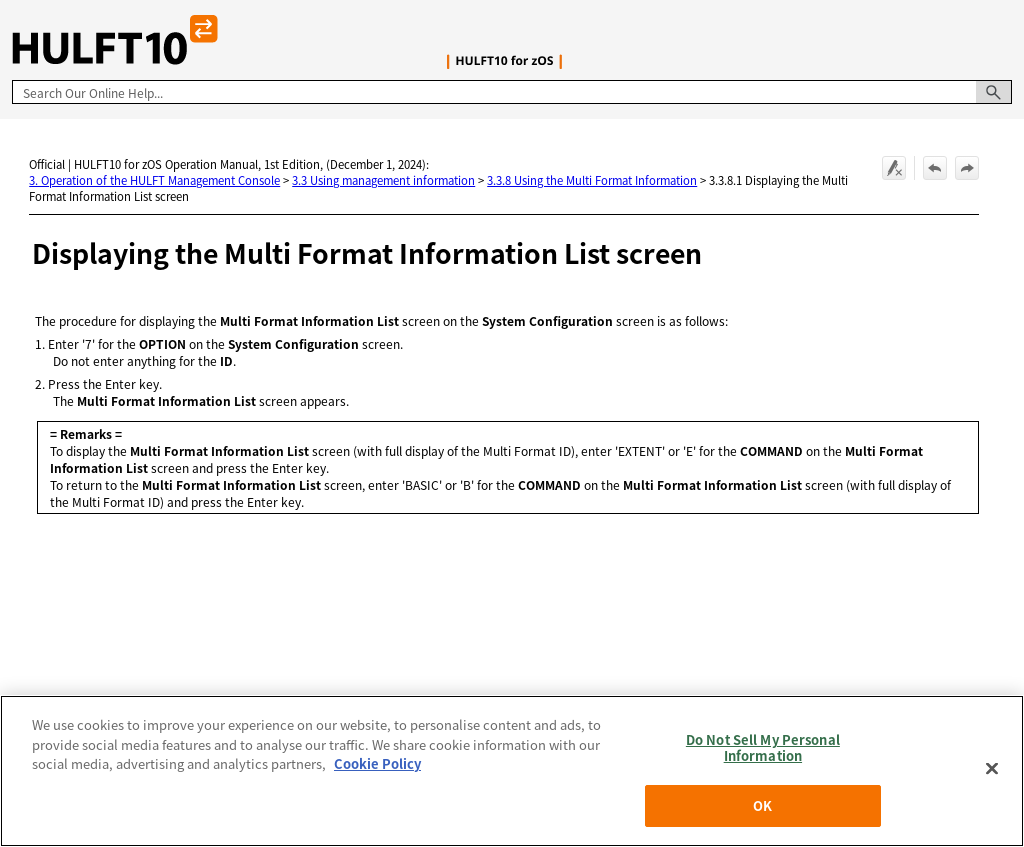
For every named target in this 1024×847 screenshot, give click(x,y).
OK (762, 805)
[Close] (992, 769)
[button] (994, 92)
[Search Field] (512, 92)
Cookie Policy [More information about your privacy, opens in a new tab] (377, 763)
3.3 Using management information (383, 180)
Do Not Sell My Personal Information (763, 747)
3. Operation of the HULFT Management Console (154, 180)
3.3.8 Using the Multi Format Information (592, 180)
